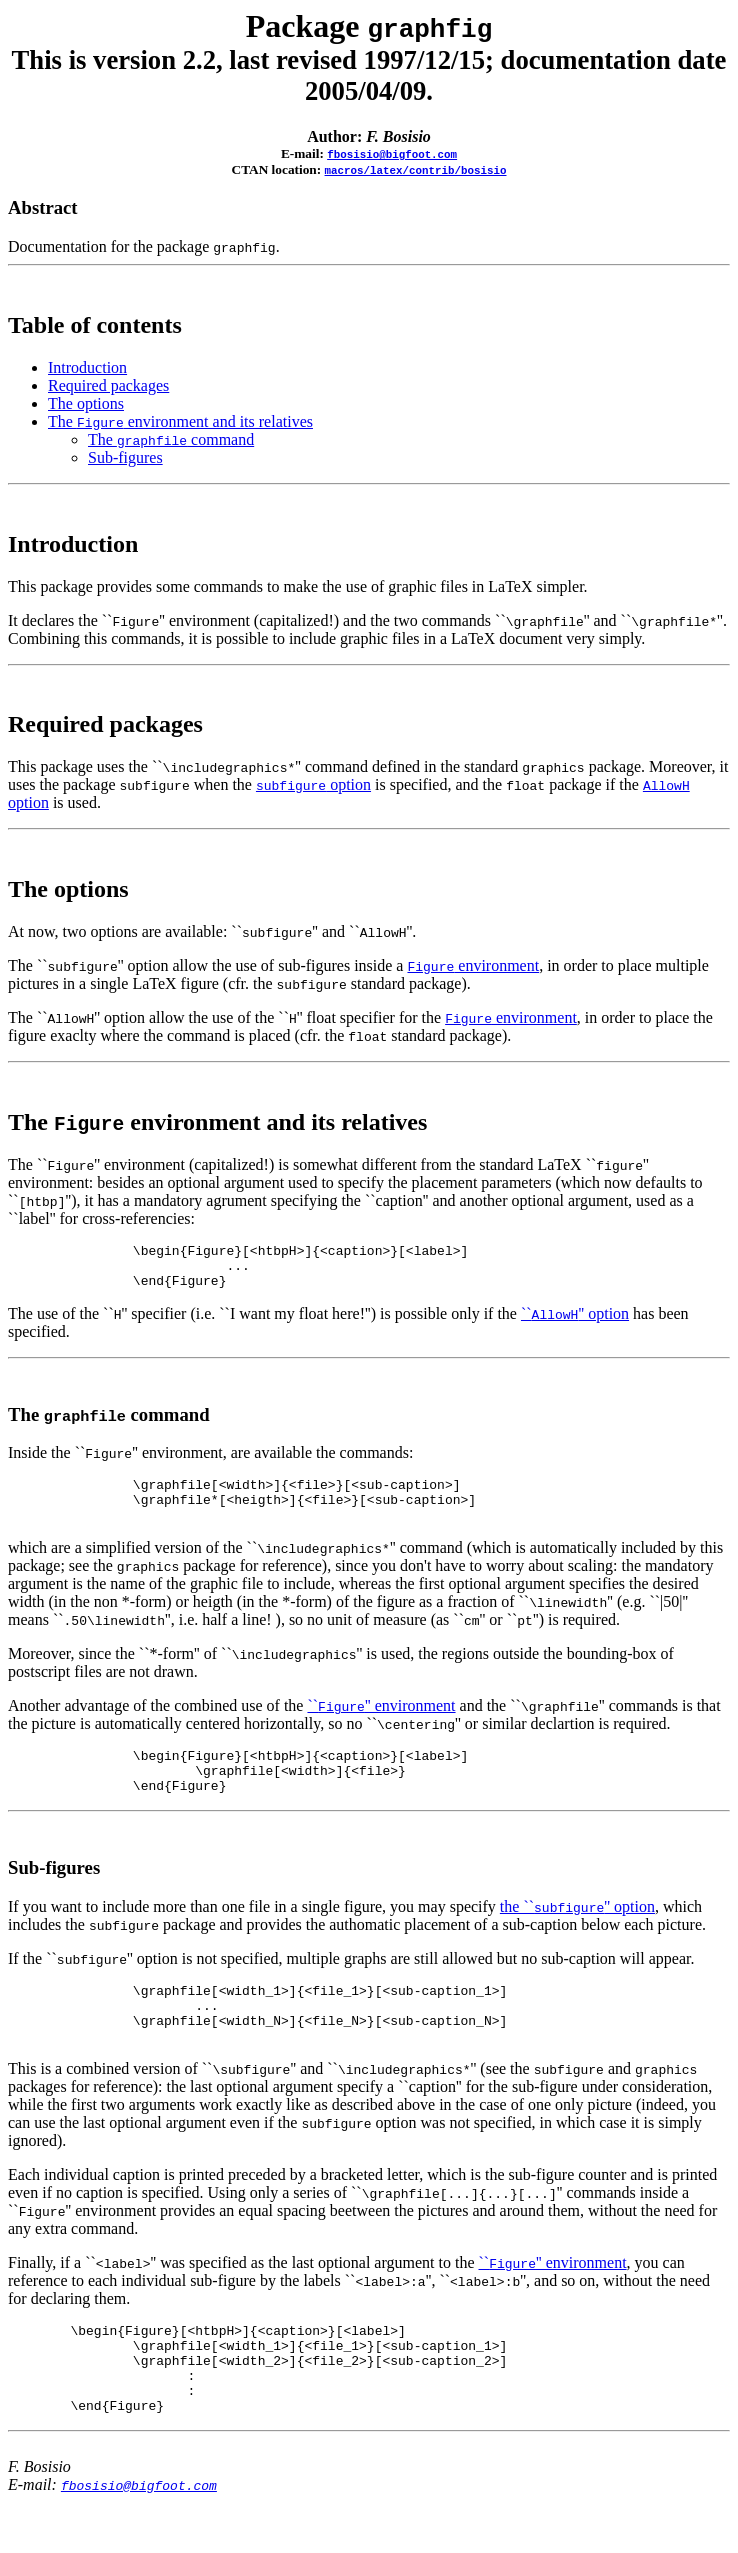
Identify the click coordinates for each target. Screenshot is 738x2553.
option (313, 784)
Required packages (108, 385)
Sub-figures (125, 457)
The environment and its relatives (180, 421)
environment (473, 965)
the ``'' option (577, 1930)
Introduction (87, 367)
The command (171, 439)
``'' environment (381, 1720)
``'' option (575, 1322)
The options (86, 403)
